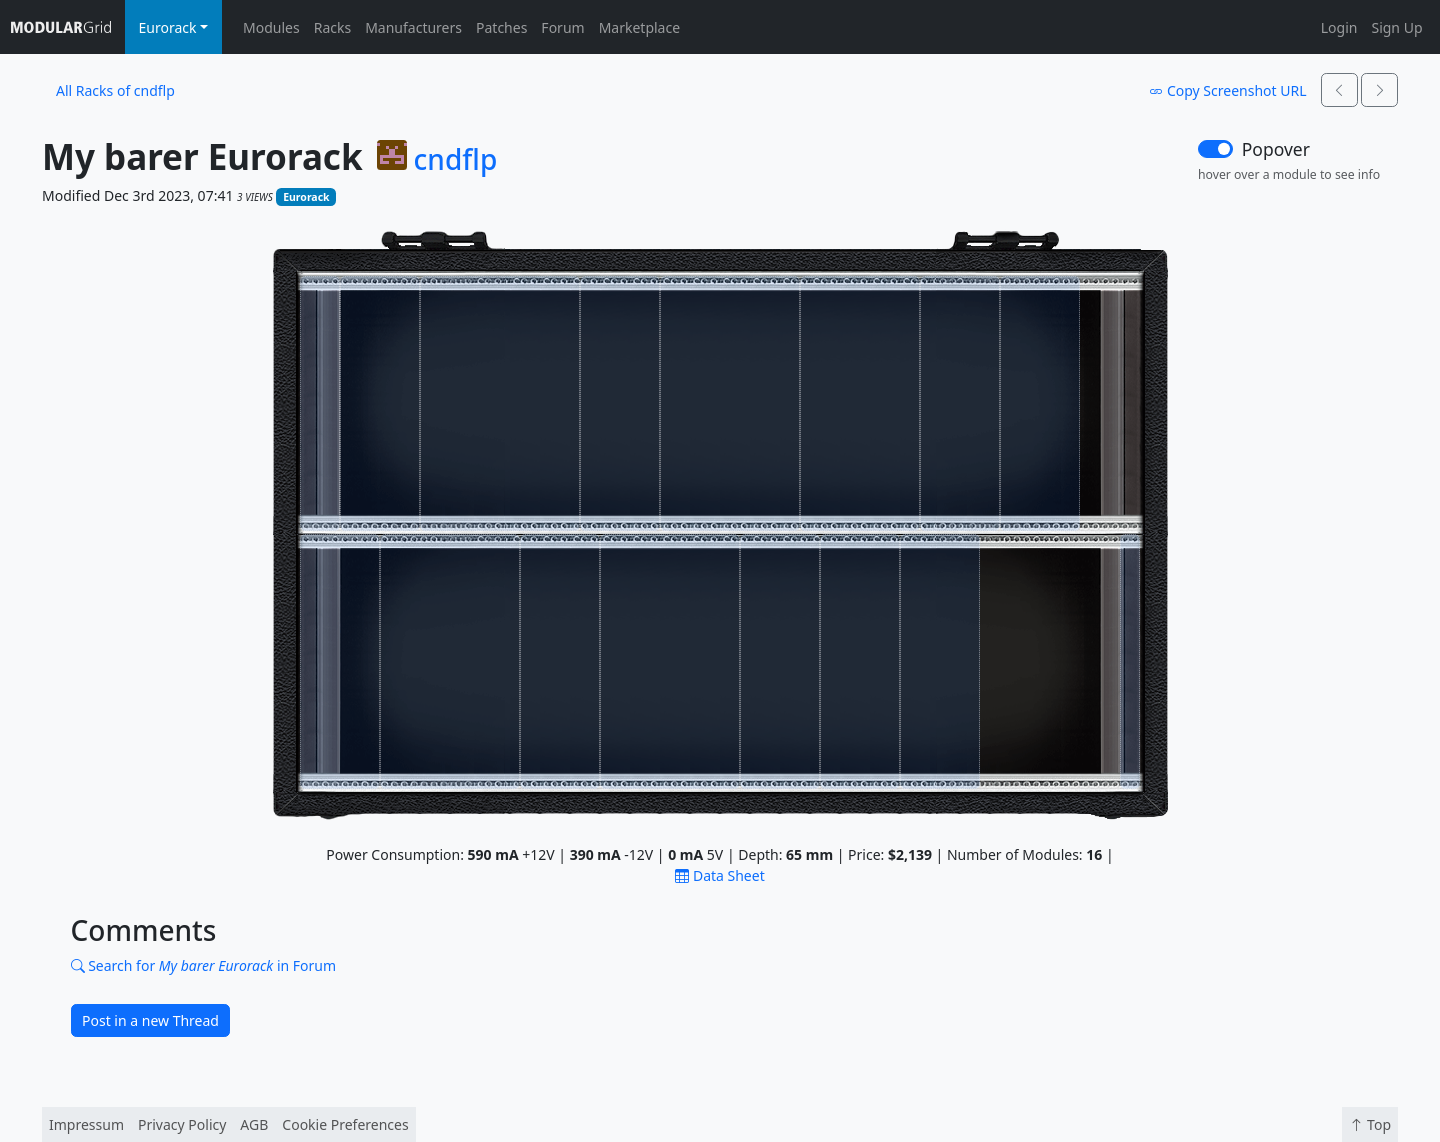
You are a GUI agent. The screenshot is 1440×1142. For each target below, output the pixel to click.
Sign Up (1396, 27)
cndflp (456, 160)
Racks (332, 27)
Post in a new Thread (150, 1020)
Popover (1276, 149)
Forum (562, 27)
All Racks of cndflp (115, 90)
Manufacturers (413, 27)
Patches (501, 27)
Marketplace (639, 27)
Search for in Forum (204, 965)
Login (1339, 27)
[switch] (1215, 149)
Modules (271, 27)
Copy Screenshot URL (1227, 90)
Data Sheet (719, 875)
